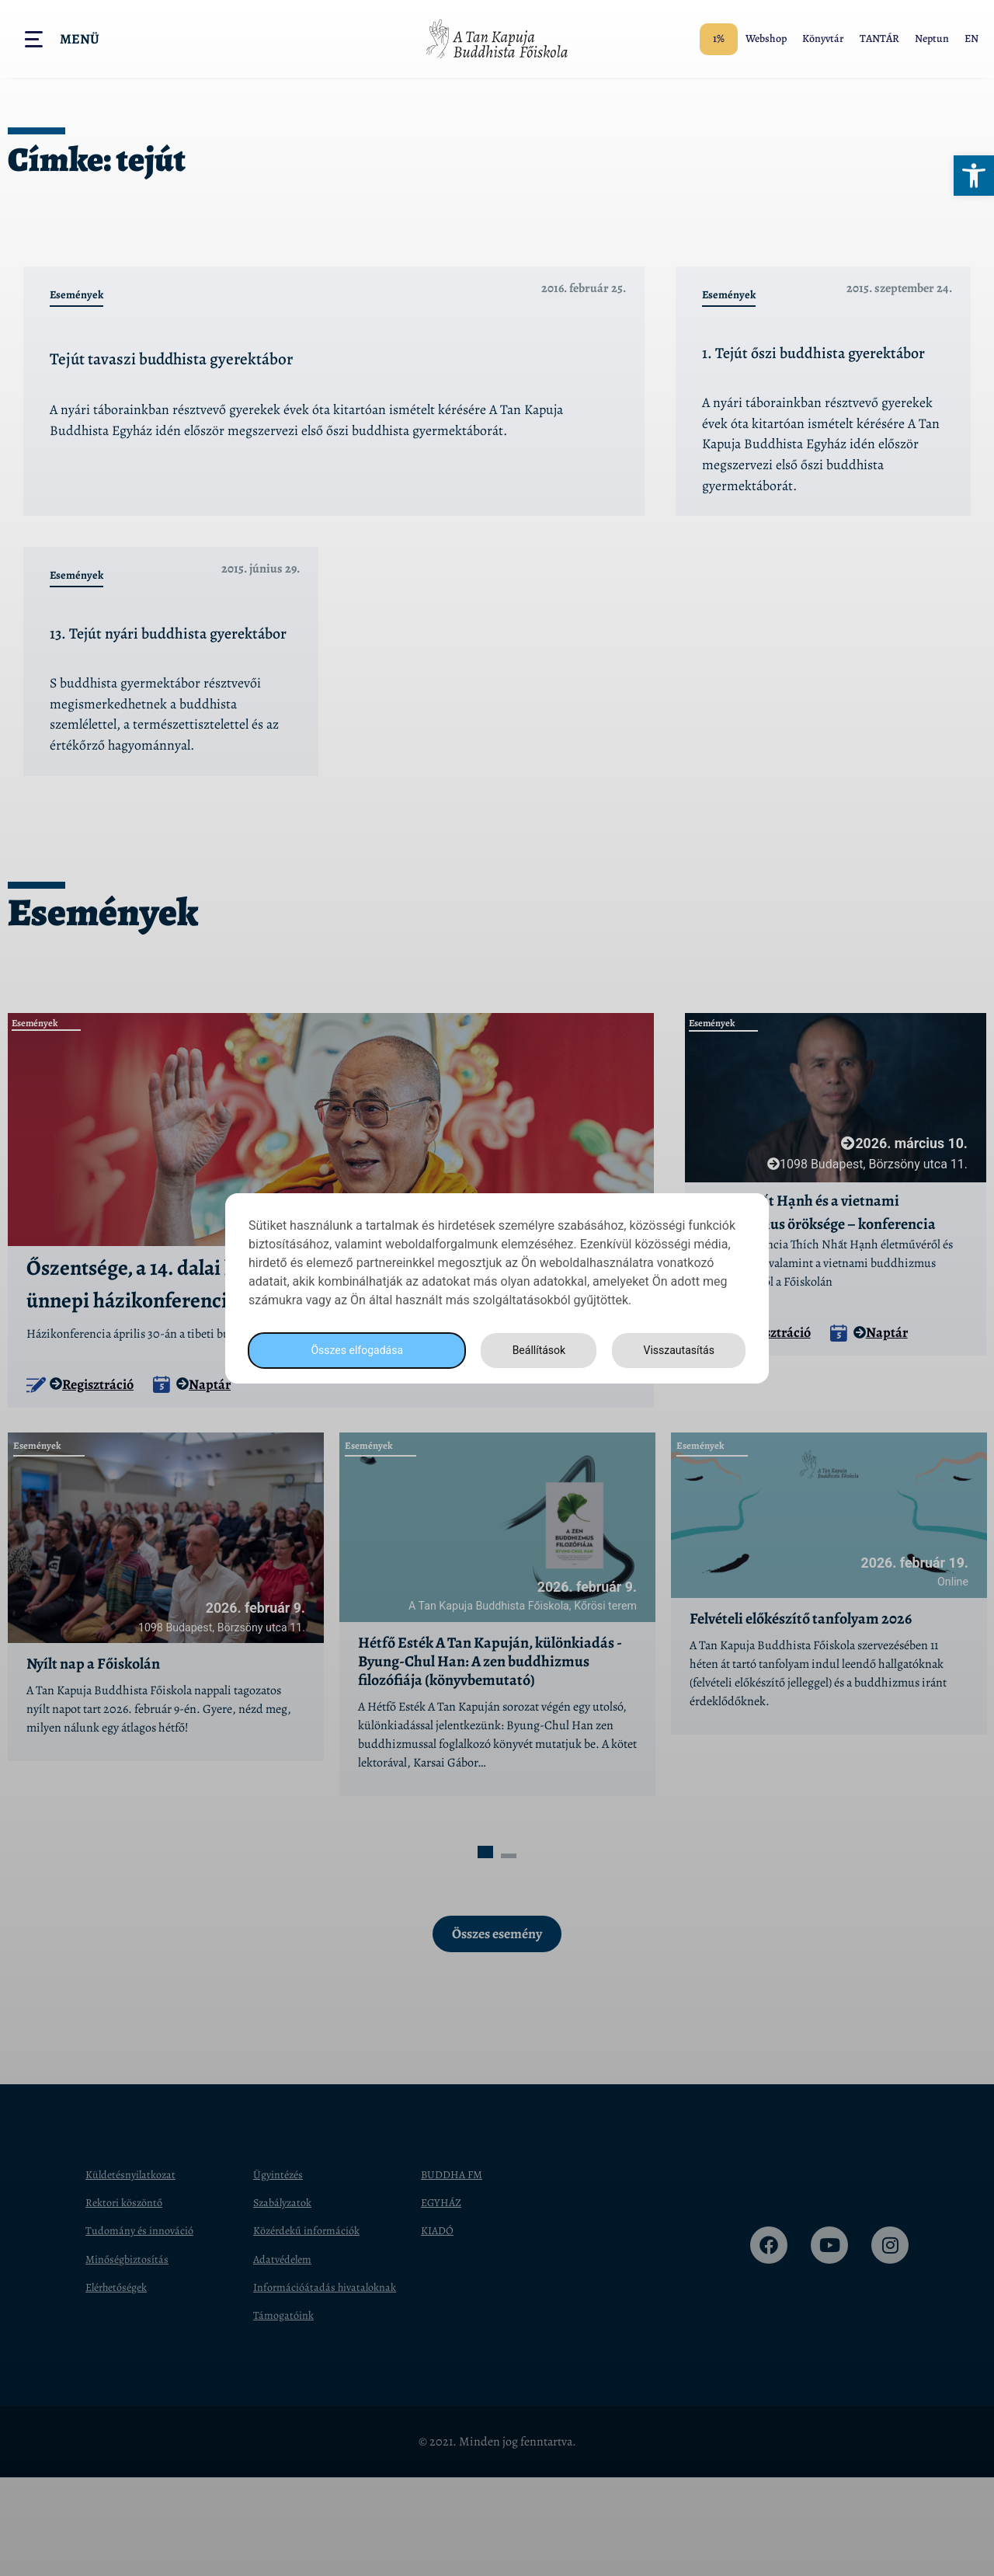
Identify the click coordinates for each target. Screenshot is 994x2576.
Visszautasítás (676, 1349)
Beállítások (534, 1349)
